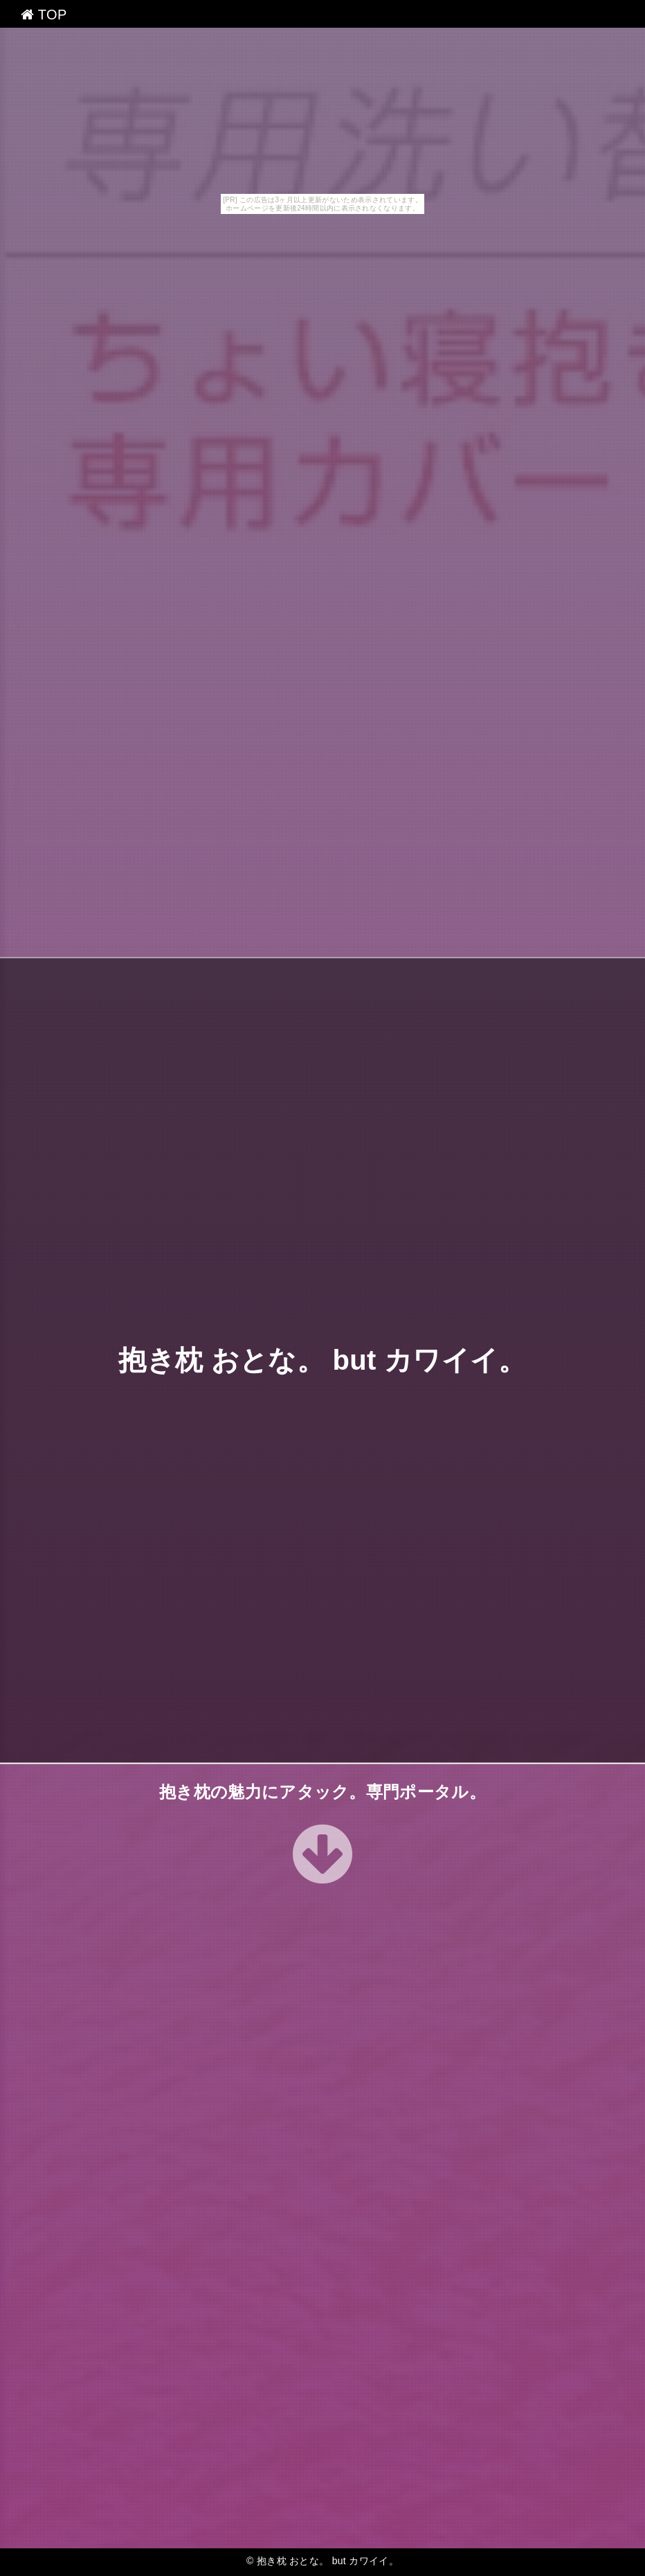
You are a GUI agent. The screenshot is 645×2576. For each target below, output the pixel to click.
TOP (44, 14)
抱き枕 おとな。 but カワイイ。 (322, 1360)
